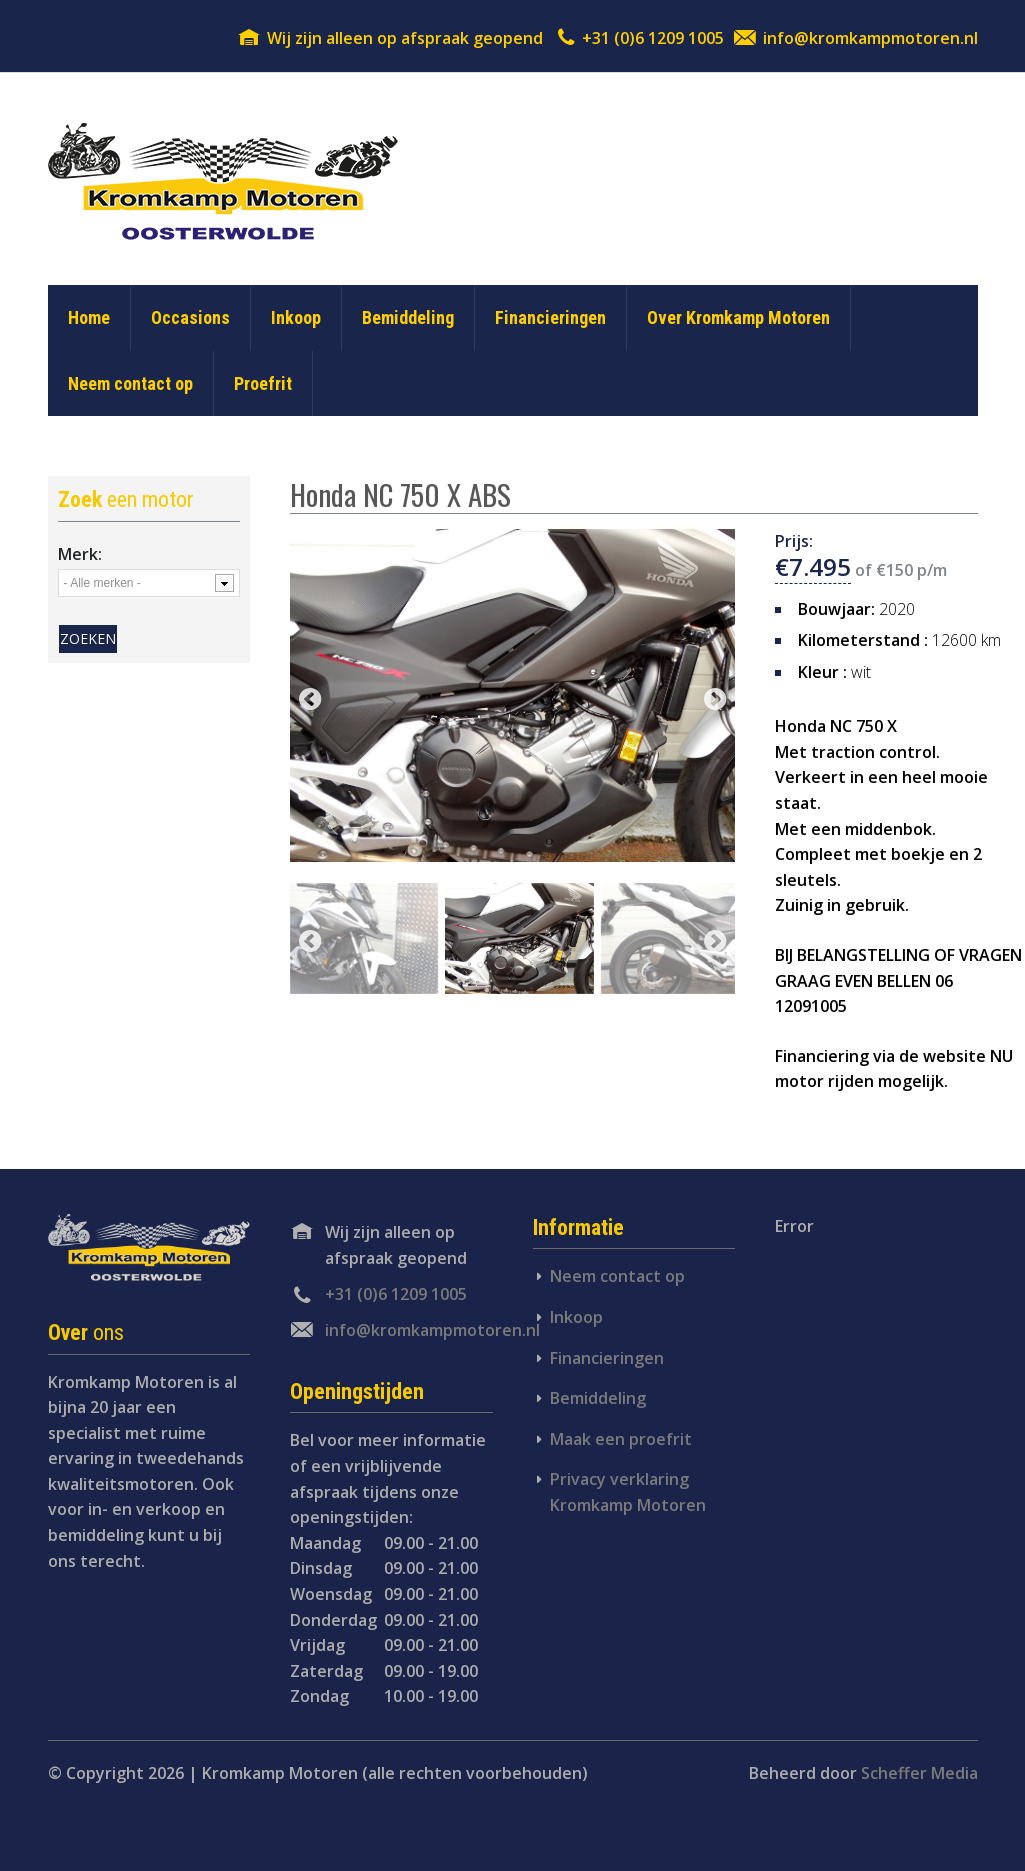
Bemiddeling (408, 317)
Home (89, 317)
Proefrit (263, 383)
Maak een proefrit (621, 1439)
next (715, 701)
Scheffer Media (919, 1773)
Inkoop (296, 317)
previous (310, 701)
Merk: (80, 554)
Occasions (190, 317)
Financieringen (550, 317)
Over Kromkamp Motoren (738, 317)
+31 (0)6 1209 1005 (653, 38)
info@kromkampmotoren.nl (870, 38)
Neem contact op (130, 383)
